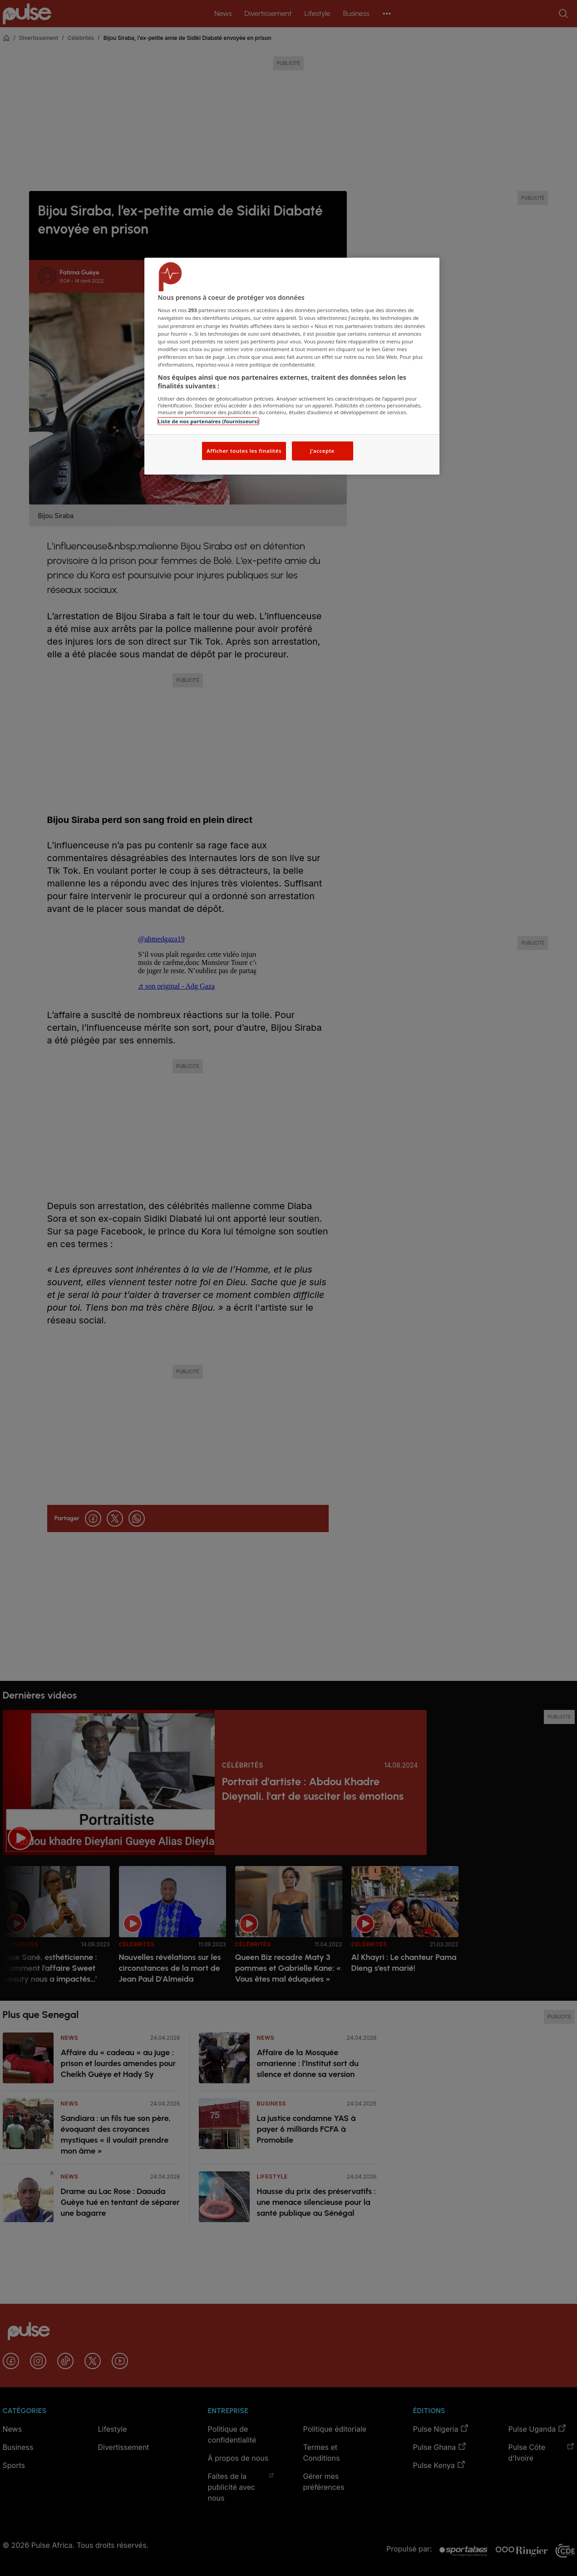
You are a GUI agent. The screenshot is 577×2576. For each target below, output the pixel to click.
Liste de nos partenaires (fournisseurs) (208, 421)
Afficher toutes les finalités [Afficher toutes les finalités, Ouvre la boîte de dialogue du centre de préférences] (244, 450)
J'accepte (322, 450)
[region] (291, 366)
